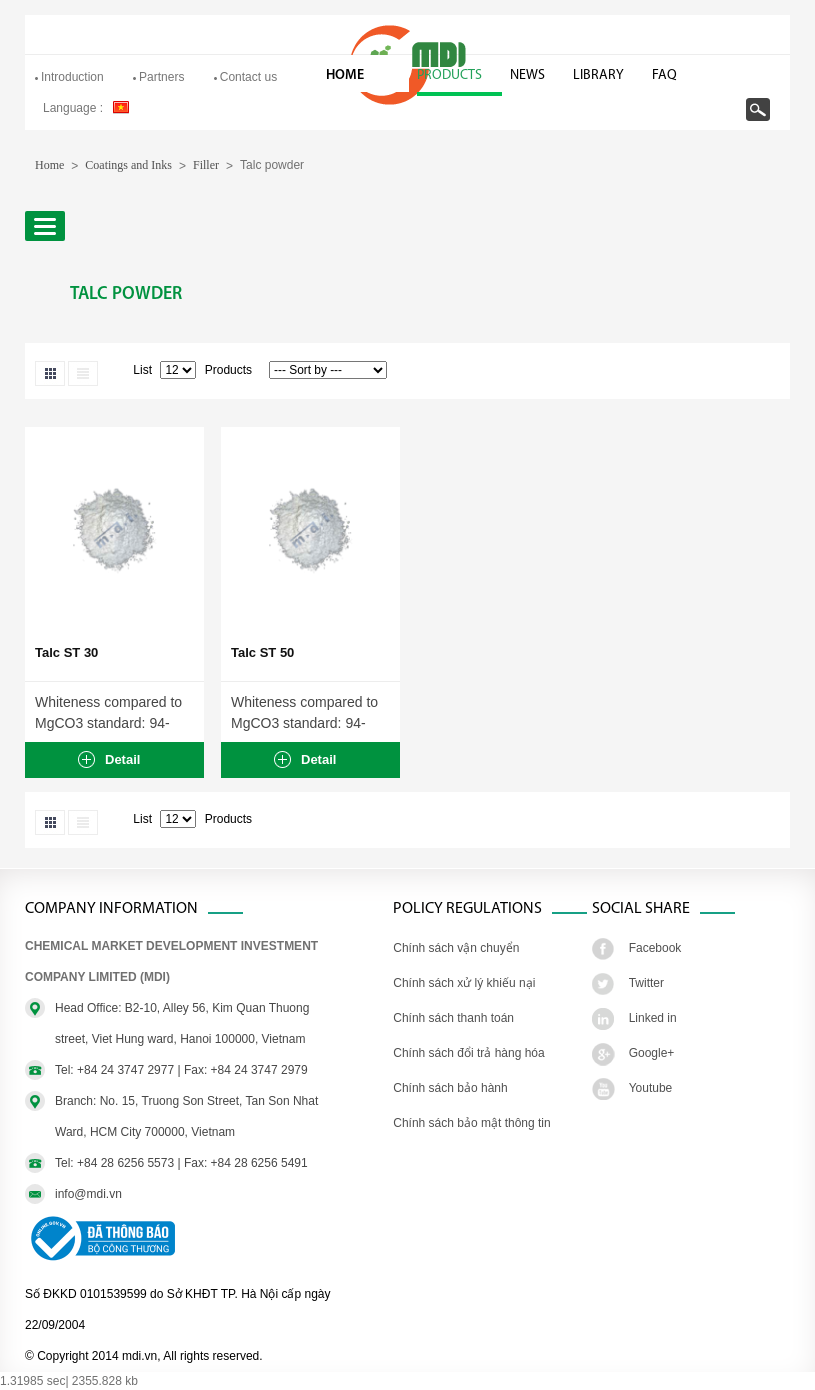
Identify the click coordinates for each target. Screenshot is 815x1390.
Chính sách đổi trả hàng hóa (468, 1053)
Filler (206, 165)
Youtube (651, 1088)
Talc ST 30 (66, 652)
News (527, 75)
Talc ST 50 (262, 652)
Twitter (646, 983)
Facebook (655, 948)
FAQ (664, 75)
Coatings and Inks (128, 165)
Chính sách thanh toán (453, 1018)
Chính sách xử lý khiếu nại (464, 983)
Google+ (652, 1053)
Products (449, 75)
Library (598, 75)
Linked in (653, 1018)
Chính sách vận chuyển (456, 948)
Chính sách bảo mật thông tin (471, 1123)
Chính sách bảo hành (450, 1088)
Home (345, 75)
